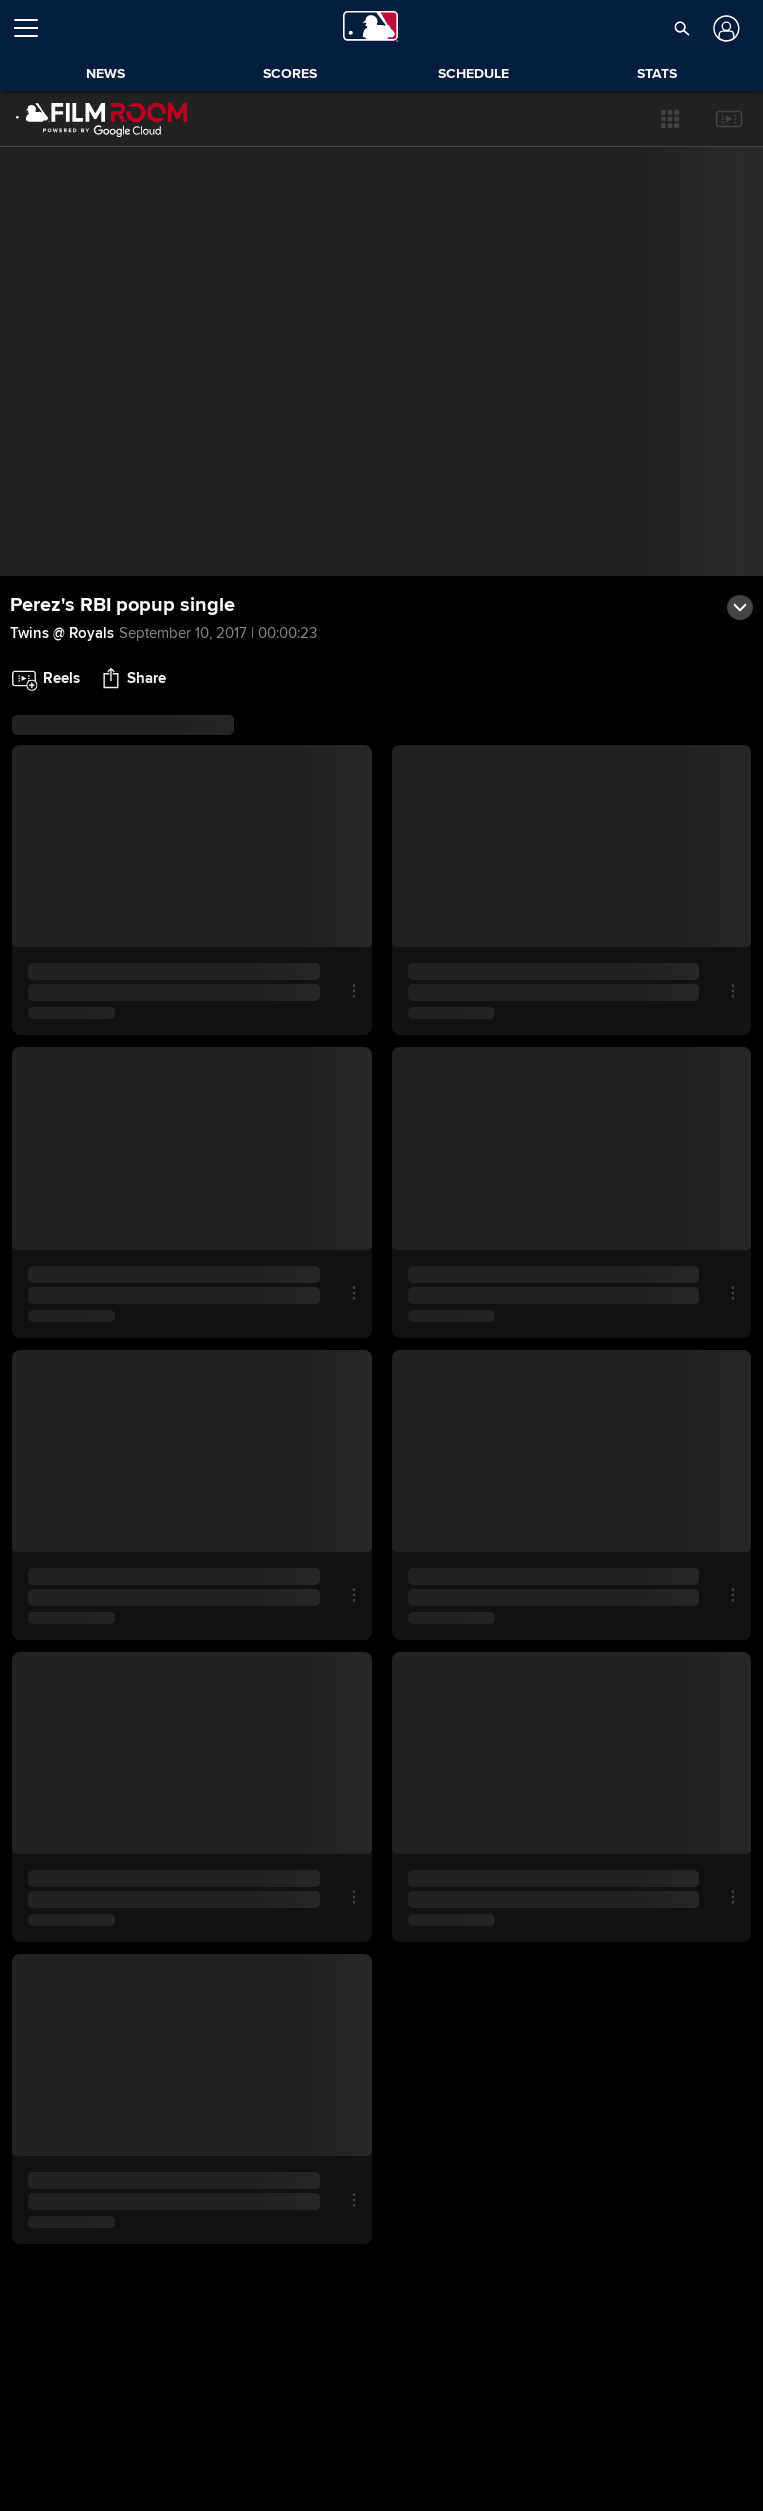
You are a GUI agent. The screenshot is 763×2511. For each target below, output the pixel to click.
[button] (670, 119)
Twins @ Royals (62, 633)
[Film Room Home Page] (102, 119)
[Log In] (723, 28)
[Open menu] (34, 28)
